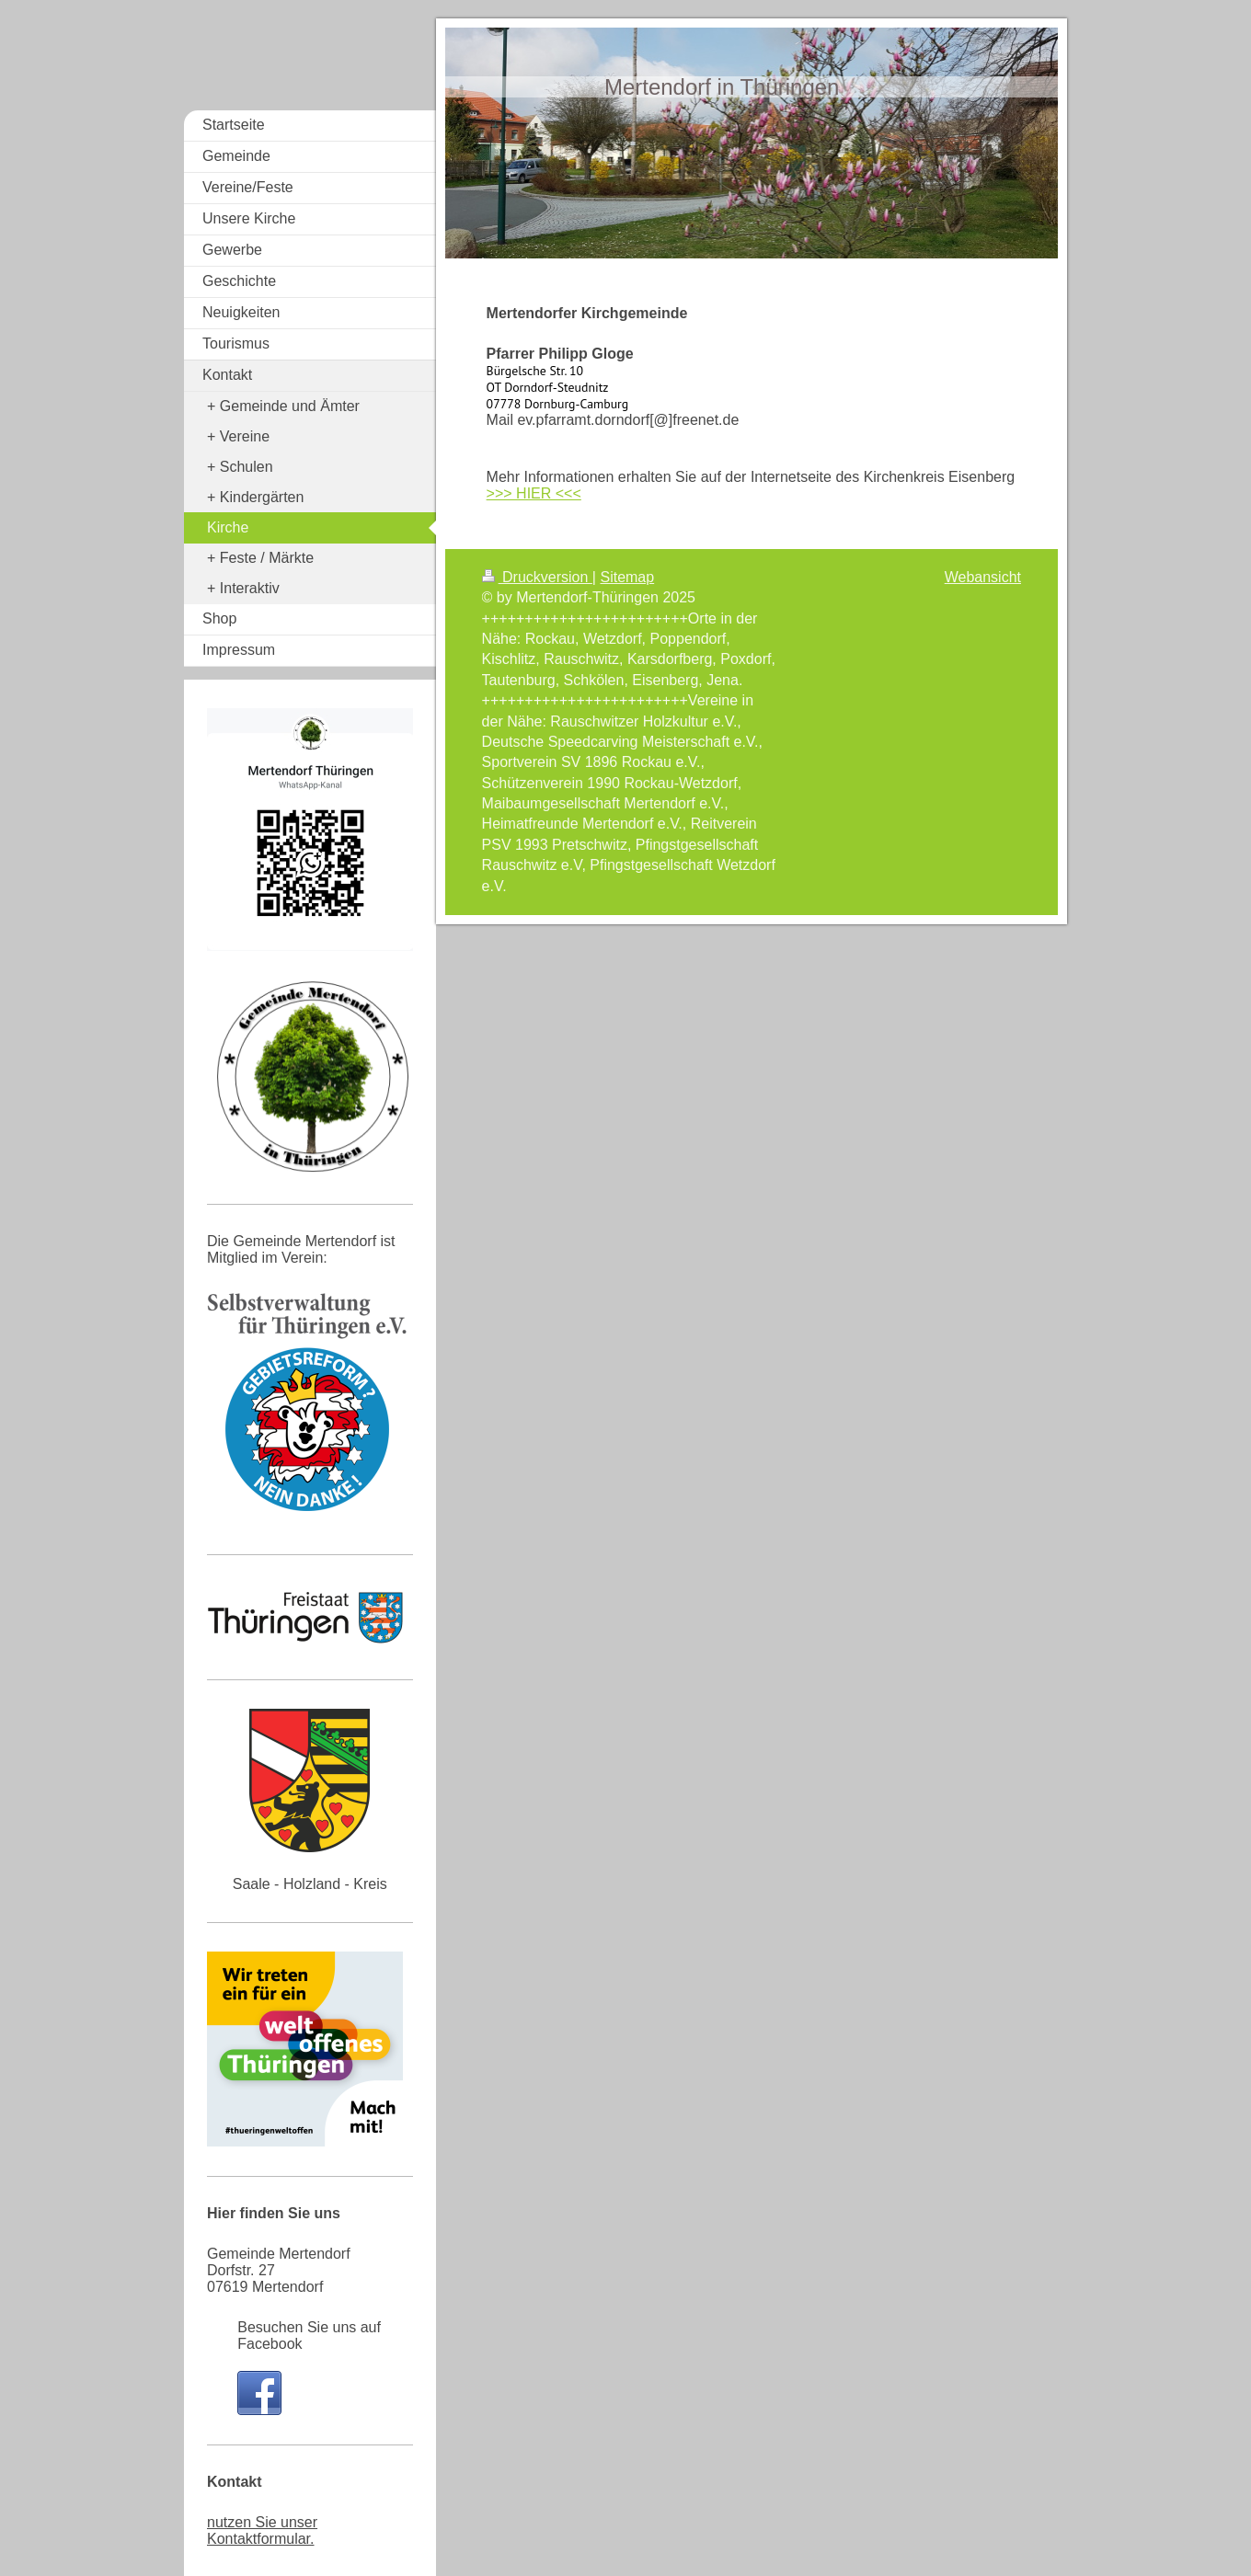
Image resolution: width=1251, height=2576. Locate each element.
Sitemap (627, 577)
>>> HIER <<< (534, 493)
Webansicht (983, 577)
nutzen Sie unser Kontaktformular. (262, 2530)
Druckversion (537, 577)
